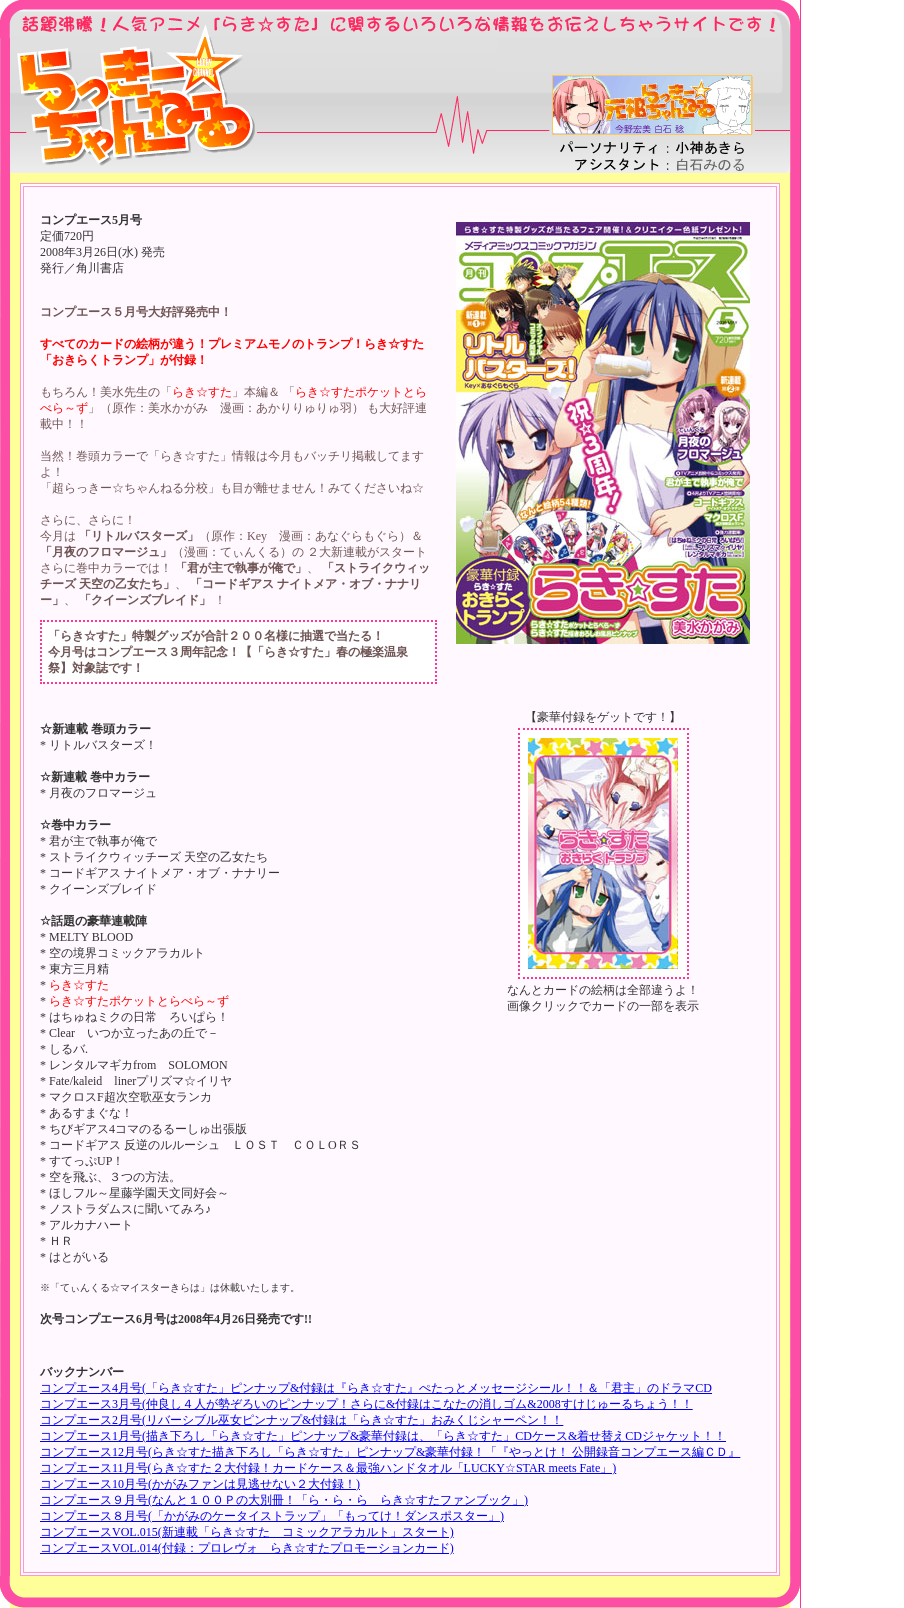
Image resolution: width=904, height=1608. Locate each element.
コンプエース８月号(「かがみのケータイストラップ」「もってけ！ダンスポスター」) (272, 1516)
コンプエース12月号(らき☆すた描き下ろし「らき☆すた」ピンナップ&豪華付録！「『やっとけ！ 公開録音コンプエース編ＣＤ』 (390, 1452)
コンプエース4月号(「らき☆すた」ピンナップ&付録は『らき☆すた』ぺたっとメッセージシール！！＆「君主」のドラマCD (376, 1388)
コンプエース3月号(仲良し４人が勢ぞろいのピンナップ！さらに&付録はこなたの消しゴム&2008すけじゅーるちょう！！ (366, 1404)
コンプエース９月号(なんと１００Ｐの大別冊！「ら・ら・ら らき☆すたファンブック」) (284, 1500)
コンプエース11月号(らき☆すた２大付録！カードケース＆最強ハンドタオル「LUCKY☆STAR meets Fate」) (328, 1468)
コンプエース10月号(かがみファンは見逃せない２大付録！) (200, 1484)
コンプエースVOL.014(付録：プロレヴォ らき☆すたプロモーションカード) (247, 1548)
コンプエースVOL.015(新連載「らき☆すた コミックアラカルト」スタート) (247, 1532)
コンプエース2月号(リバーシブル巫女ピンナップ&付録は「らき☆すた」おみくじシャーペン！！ (301, 1420)
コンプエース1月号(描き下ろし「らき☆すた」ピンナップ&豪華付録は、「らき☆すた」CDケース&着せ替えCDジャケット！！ (383, 1436)
